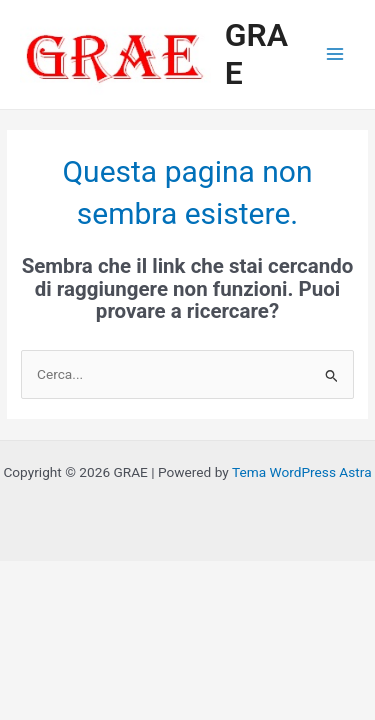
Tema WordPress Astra (302, 472)
